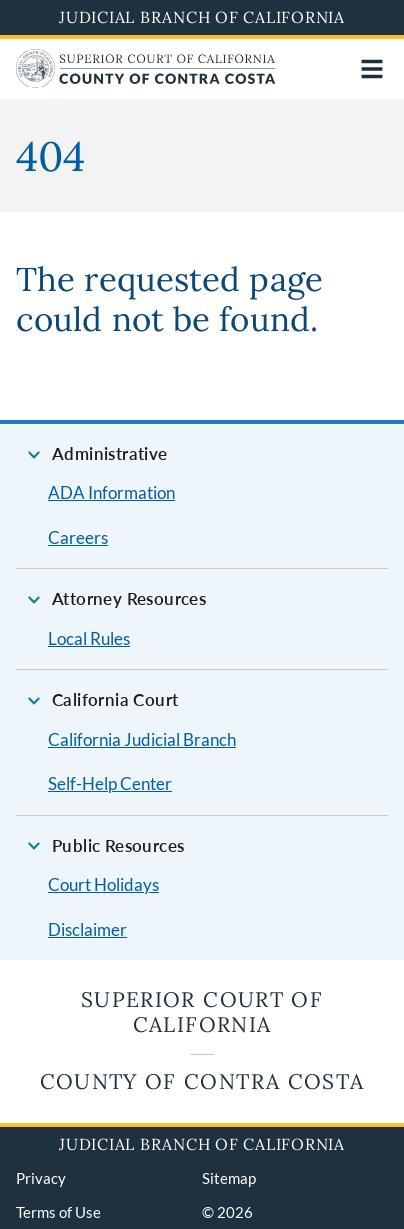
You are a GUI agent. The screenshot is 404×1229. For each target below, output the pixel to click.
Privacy (41, 1178)
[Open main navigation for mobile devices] (372, 69)
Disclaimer (87, 929)
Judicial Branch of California (202, 17)
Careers (78, 537)
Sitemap (229, 1178)
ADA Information (111, 492)
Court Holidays (103, 884)
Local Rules (89, 638)
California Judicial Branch (142, 739)
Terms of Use (58, 1212)
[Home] (146, 81)
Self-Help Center (110, 783)
